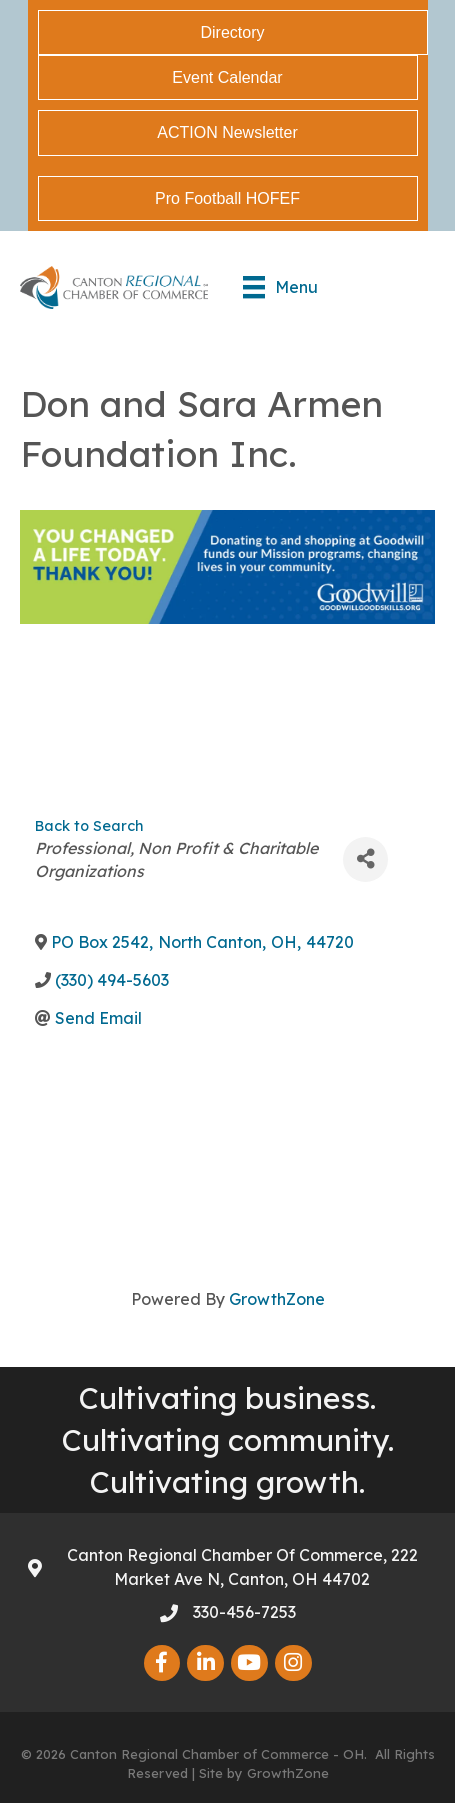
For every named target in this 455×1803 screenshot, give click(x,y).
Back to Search (89, 826)
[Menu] (280, 287)
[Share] (365, 859)
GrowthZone (277, 1299)
